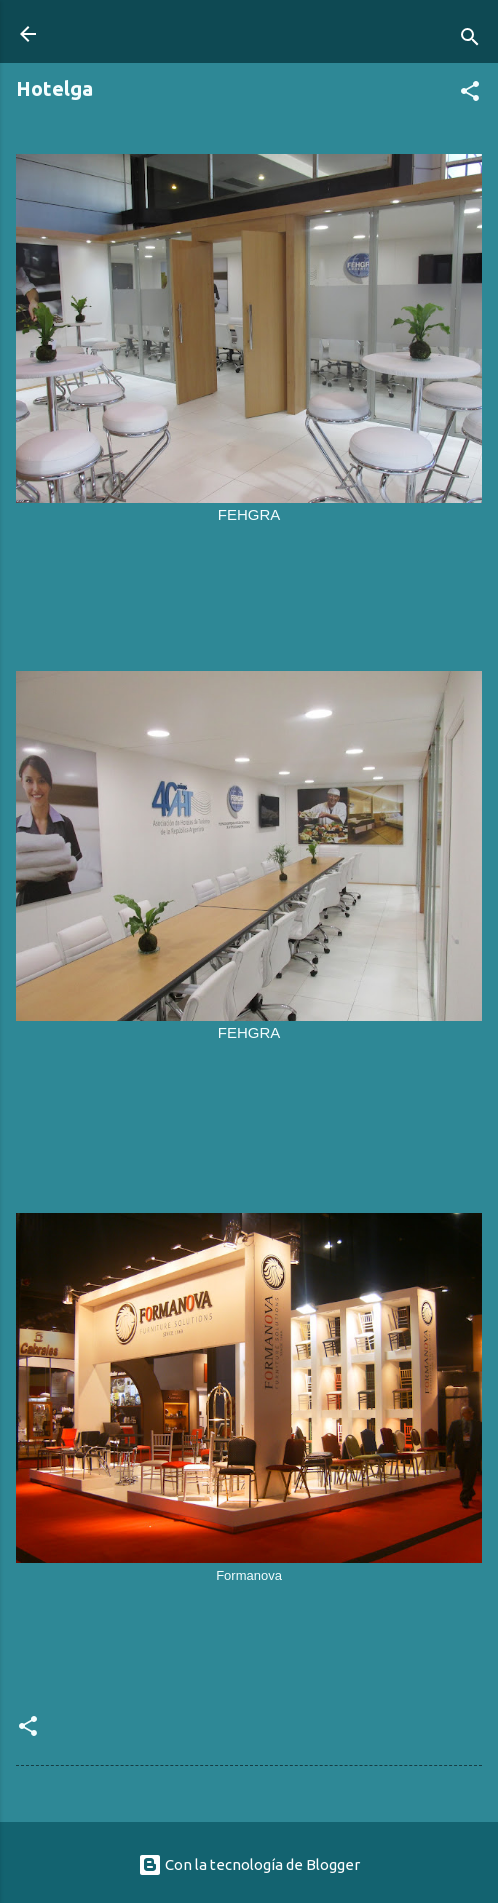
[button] (470, 94)
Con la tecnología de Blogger (249, 1864)
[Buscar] (470, 40)
